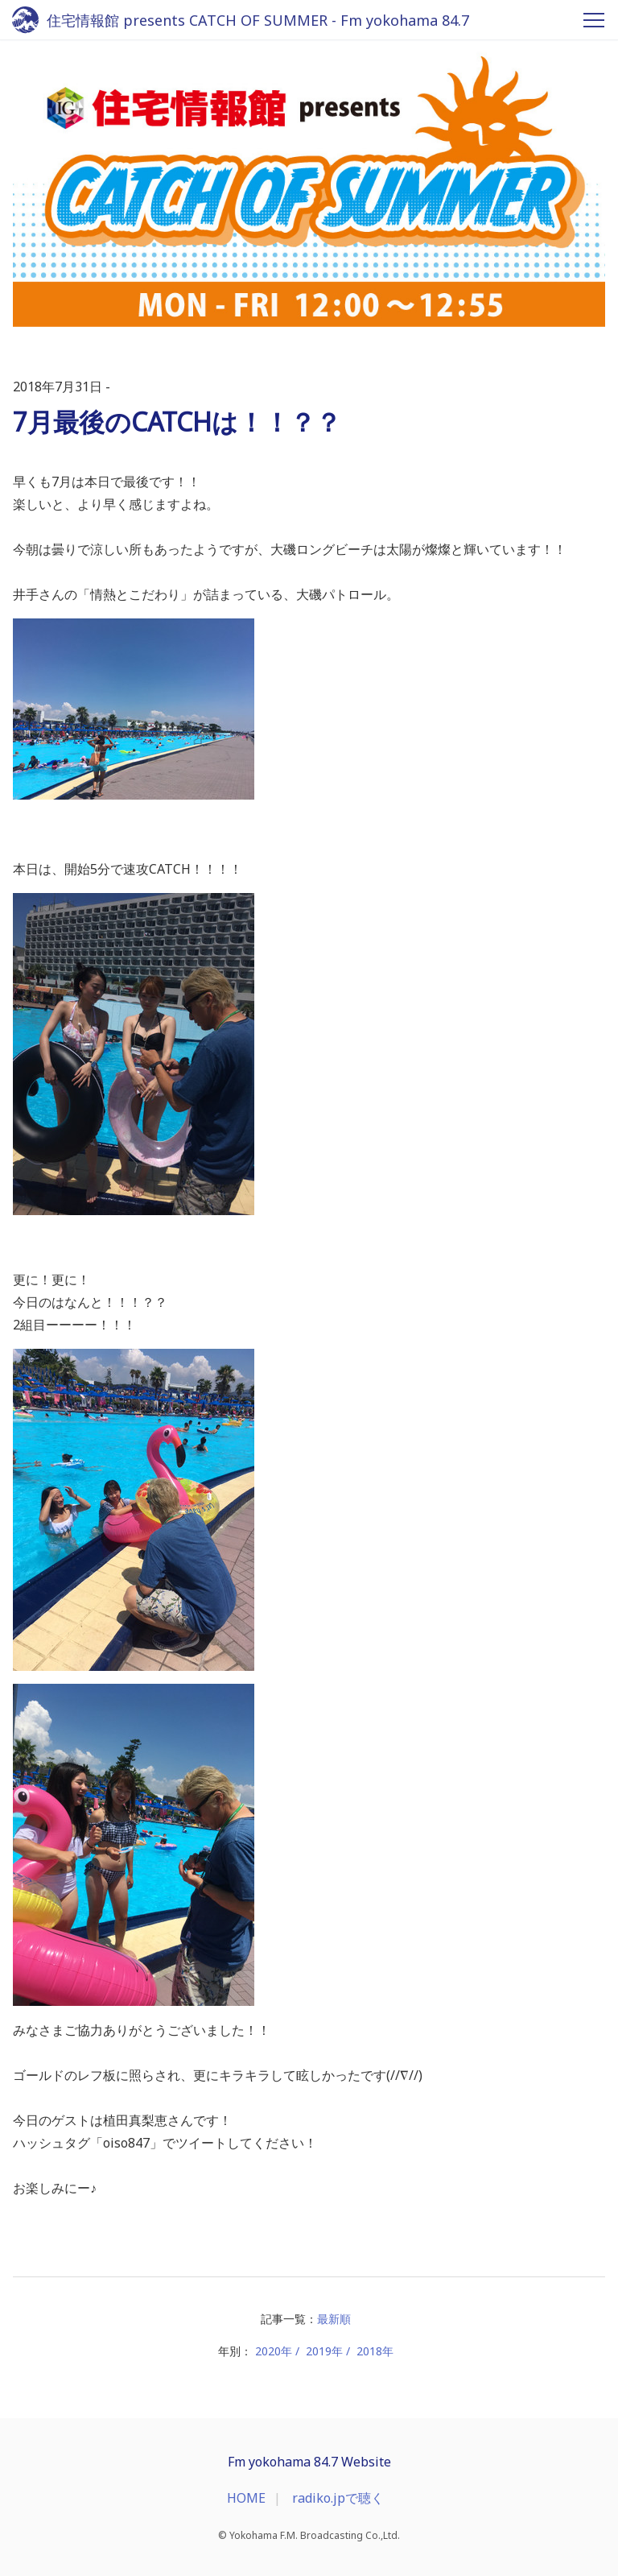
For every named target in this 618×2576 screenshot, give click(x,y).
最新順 (334, 2318)
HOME (246, 2498)
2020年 (273, 2351)
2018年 (374, 2351)
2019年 (324, 2351)
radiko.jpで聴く (338, 2498)
